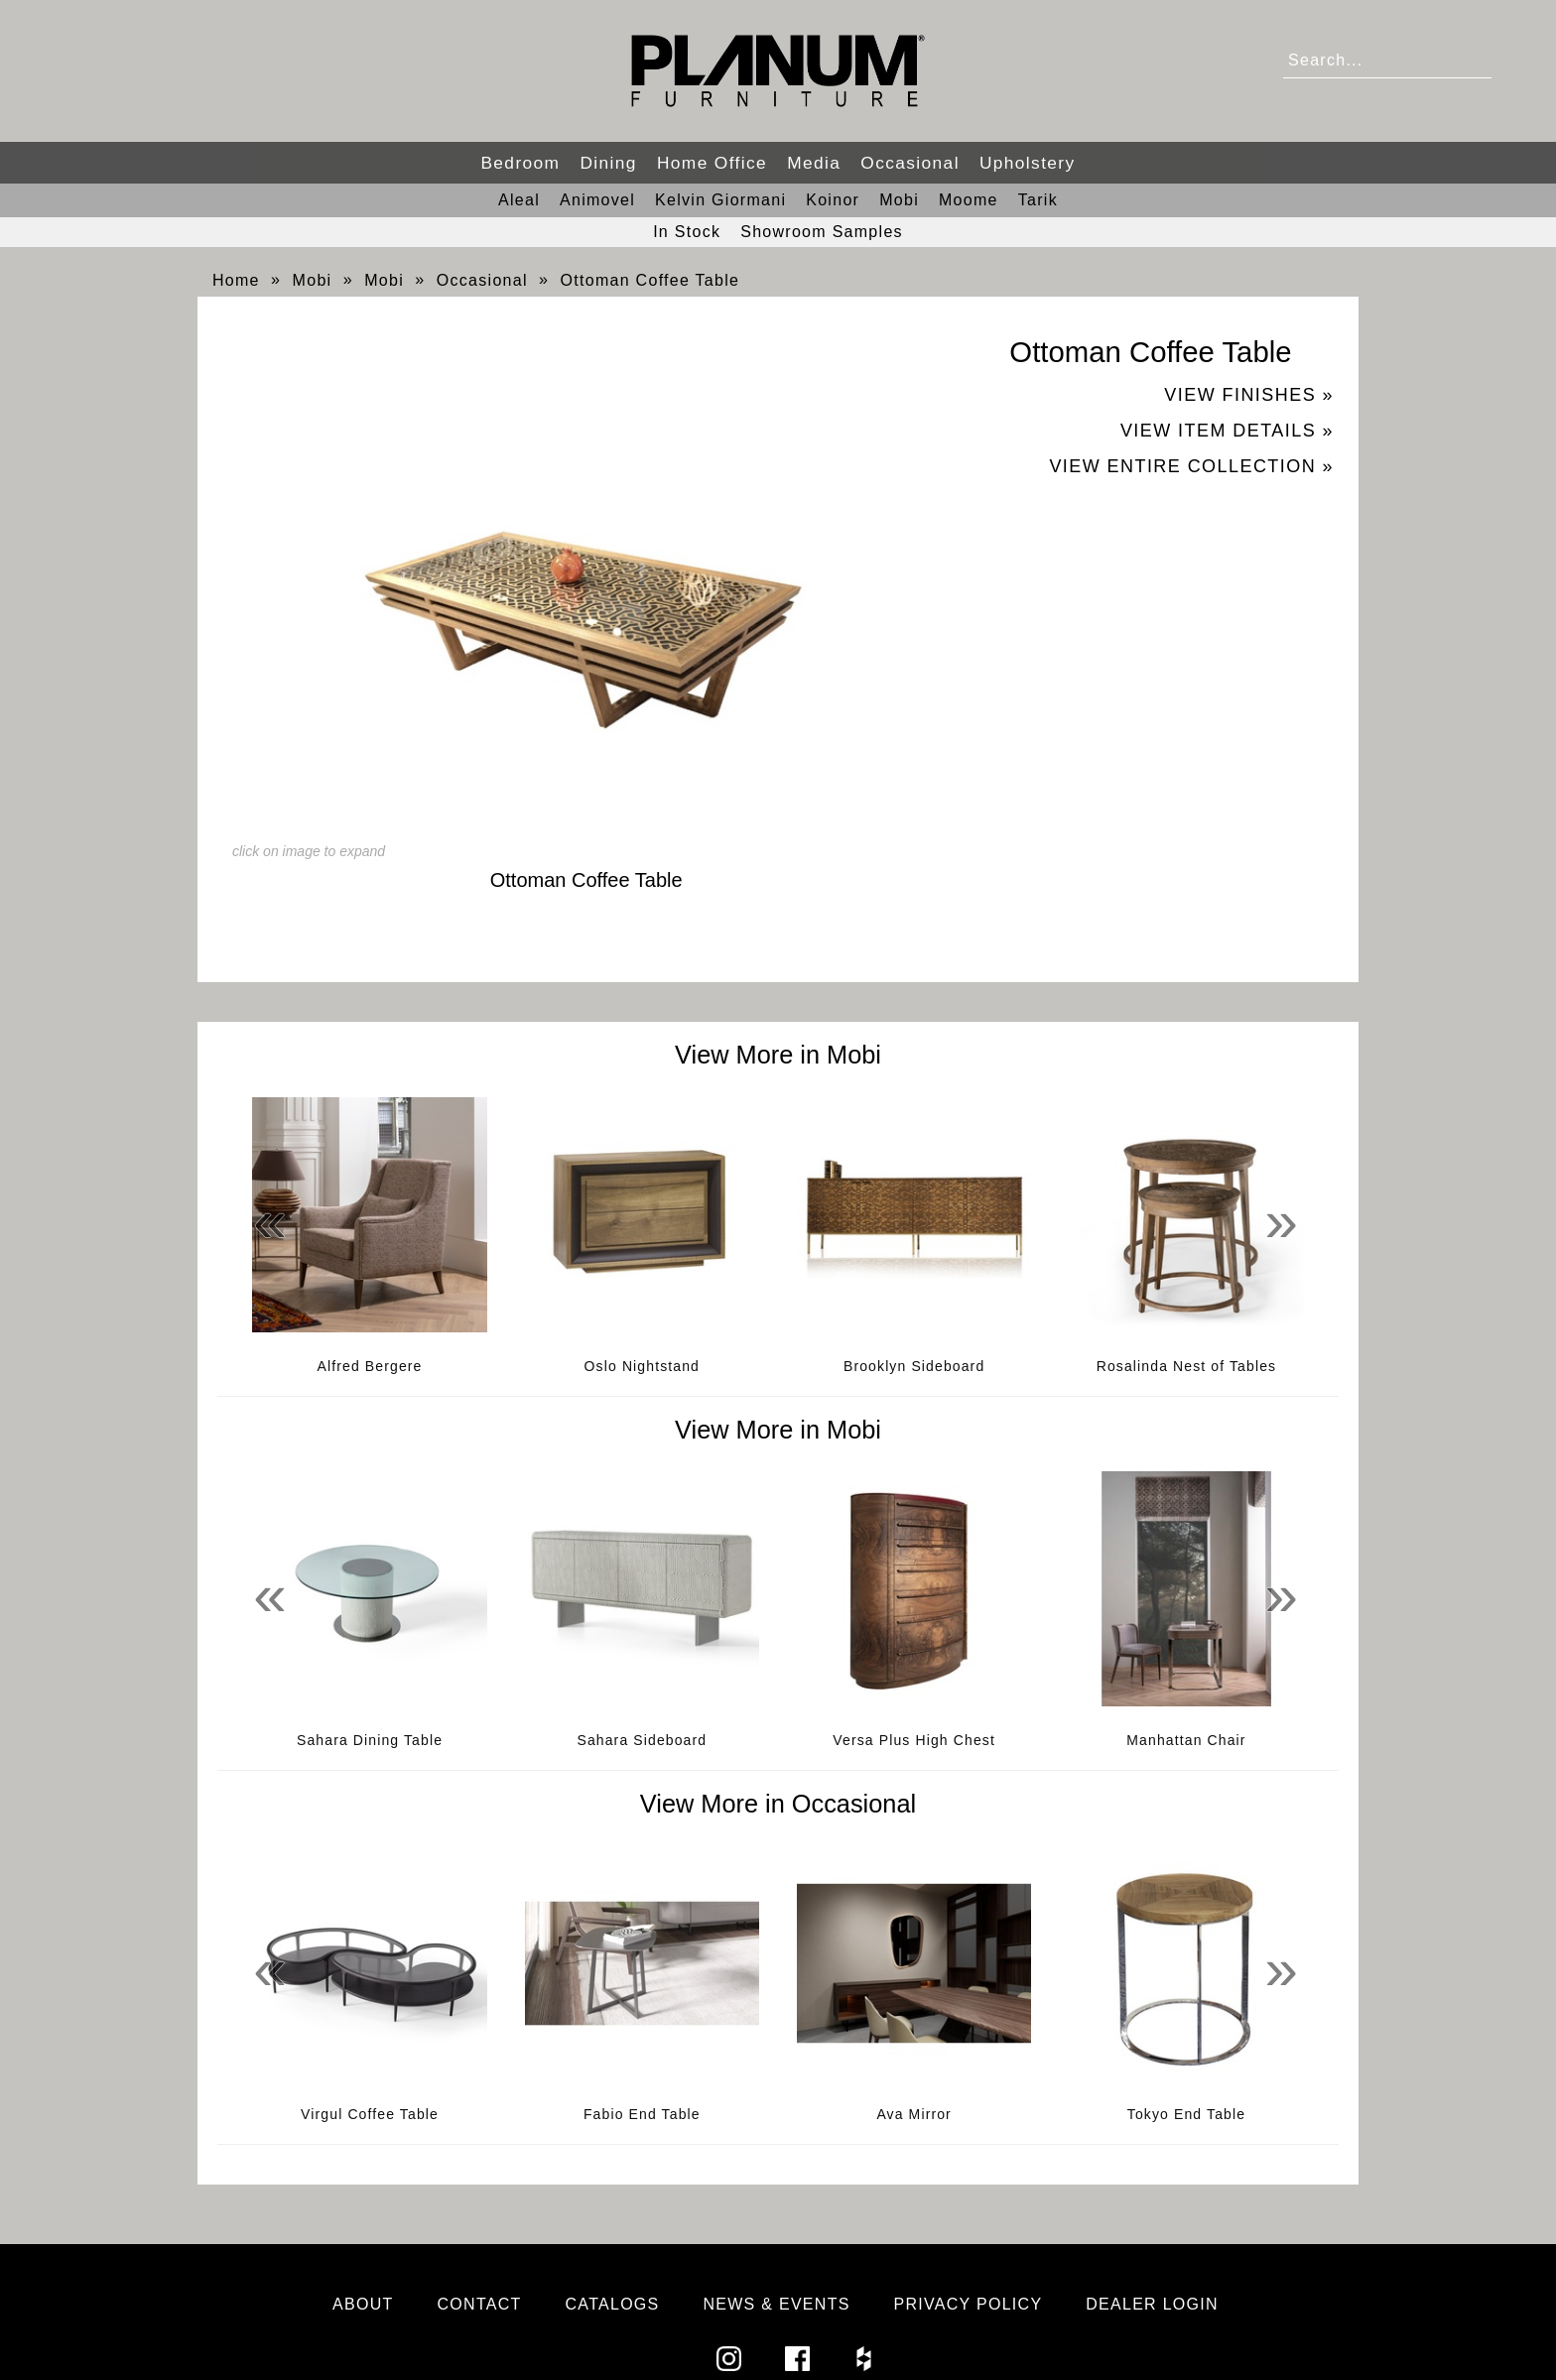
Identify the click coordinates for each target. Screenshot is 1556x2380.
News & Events (776, 2304)
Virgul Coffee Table (370, 2114)
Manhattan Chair (1185, 1740)
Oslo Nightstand (642, 1366)
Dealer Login (1152, 2304)
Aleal (519, 199)
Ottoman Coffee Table (650, 280)
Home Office (712, 163)
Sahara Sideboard (642, 1740)
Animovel (597, 199)
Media (814, 163)
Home (236, 280)
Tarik (1038, 199)
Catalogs (613, 2304)
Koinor (832, 199)
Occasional (910, 163)
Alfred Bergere (370, 1366)
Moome (968, 199)
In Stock (686, 231)
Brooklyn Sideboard (913, 1366)
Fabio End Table (642, 2114)
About (363, 2304)
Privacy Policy (968, 2304)
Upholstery (1027, 163)
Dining (608, 163)
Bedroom (520, 163)
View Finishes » (1249, 395)
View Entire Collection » (1191, 466)
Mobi (899, 199)
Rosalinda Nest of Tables (1187, 1366)
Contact (480, 2304)
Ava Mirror (914, 2114)
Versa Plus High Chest (914, 1740)
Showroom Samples (821, 231)
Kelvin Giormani (720, 199)
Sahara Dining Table (370, 1740)
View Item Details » (1227, 430)
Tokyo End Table (1186, 2114)
